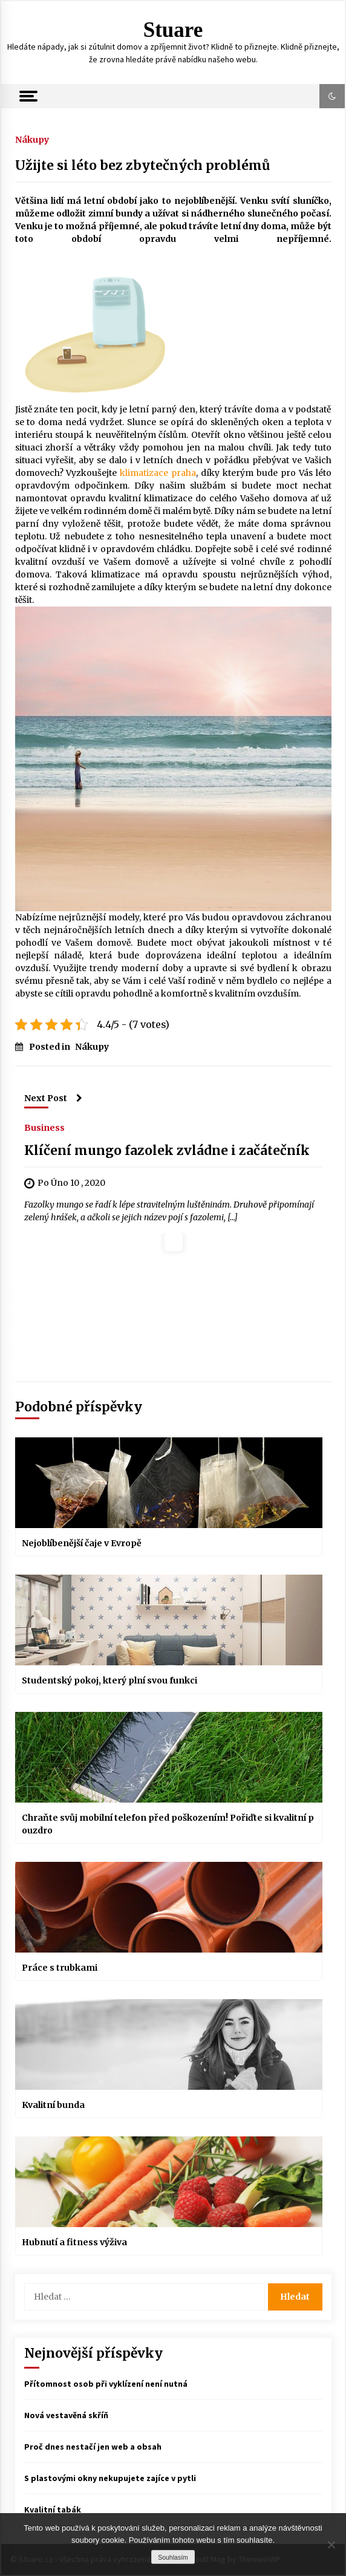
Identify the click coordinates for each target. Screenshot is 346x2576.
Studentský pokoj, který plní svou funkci (109, 1680)
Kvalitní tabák (52, 2509)
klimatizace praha (158, 472)
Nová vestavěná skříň (66, 2415)
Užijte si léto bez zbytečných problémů (142, 165)
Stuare (173, 30)
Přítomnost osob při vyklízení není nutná (106, 2383)
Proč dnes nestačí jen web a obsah (93, 2446)
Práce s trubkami (59, 1967)
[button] (332, 96)
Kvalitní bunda (53, 2105)
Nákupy (32, 139)
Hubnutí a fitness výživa (74, 2242)
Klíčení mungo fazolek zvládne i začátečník (167, 1150)
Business (44, 1127)
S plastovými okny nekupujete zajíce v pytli (110, 2478)
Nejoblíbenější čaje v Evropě (82, 1543)
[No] (331, 2545)
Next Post (53, 1098)
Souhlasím (173, 2557)
